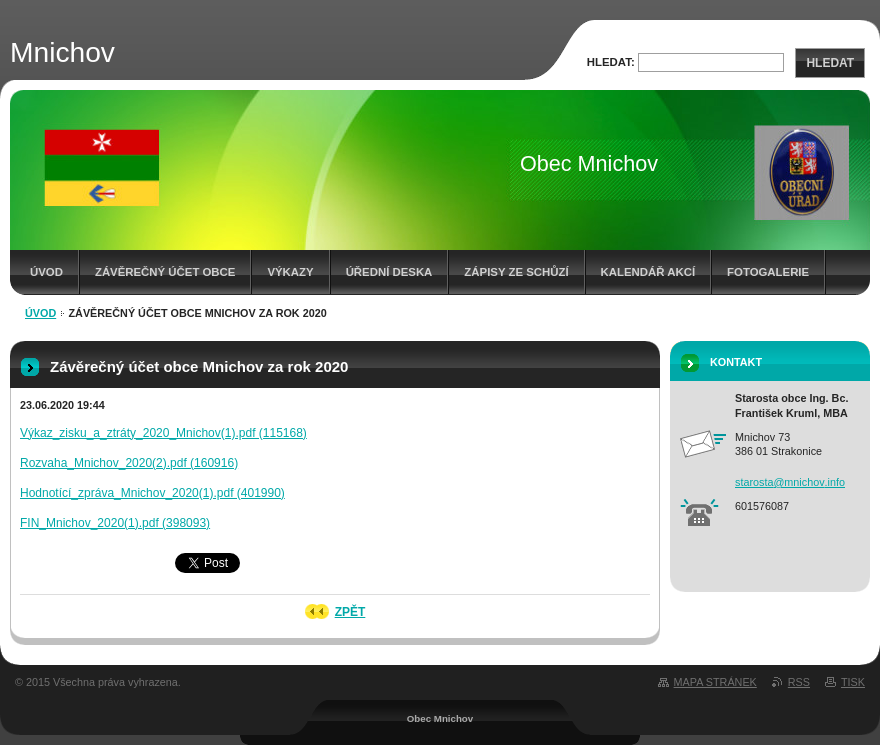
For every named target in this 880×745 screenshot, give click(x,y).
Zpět (350, 612)
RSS (799, 682)
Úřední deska (389, 272)
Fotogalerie (768, 272)
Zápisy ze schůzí (516, 272)
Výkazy (290, 272)
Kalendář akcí (648, 272)
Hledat (830, 63)
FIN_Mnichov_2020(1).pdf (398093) (115, 523)
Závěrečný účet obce (165, 272)
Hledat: (611, 62)
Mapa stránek (715, 682)
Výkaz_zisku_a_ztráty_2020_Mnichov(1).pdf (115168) (163, 433)
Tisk (853, 682)
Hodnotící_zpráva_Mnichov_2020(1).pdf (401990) (152, 493)
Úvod (46, 272)
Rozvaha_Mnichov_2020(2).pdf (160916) (129, 463)
